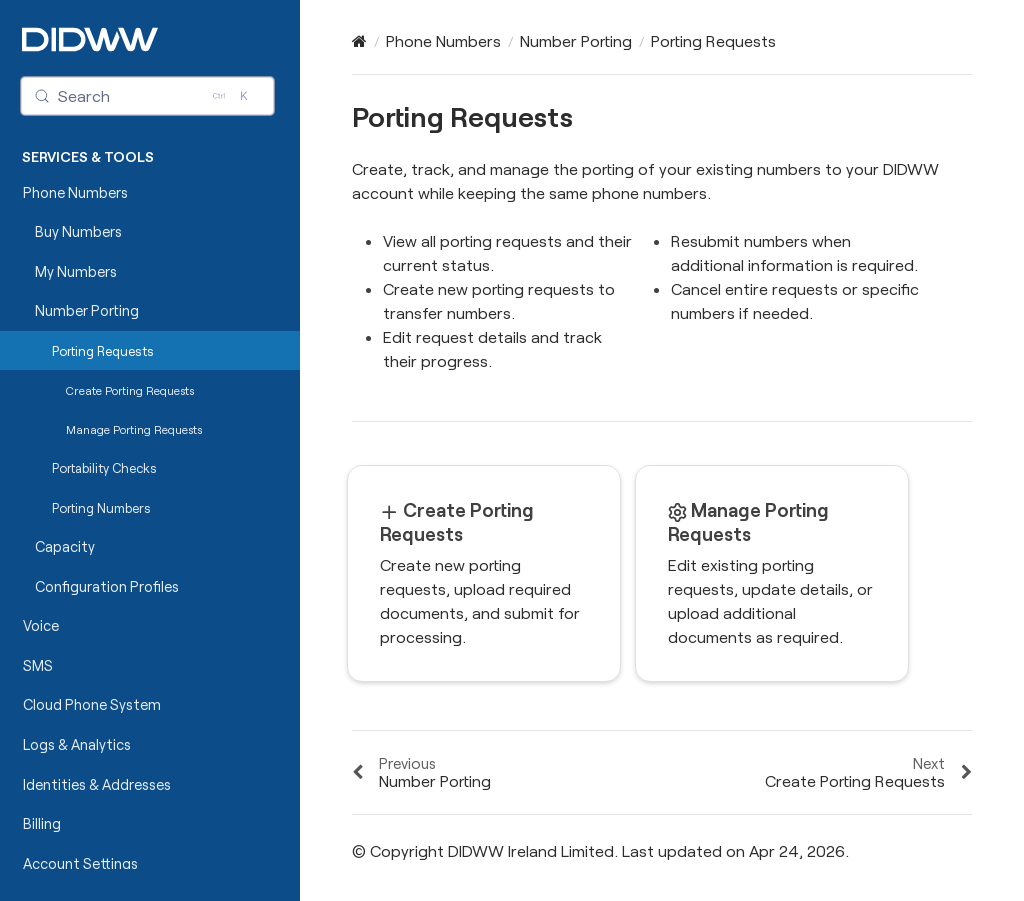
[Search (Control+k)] (148, 96)
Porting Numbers (101, 508)
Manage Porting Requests (134, 429)
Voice (41, 625)
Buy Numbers (78, 231)
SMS (38, 665)
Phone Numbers (75, 192)
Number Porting (87, 310)
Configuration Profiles (107, 586)
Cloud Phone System (92, 704)
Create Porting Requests (130, 390)
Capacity (65, 546)
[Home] (359, 41)
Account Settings (80, 863)
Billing (42, 823)
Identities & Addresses (97, 784)
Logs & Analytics (77, 744)
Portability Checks (104, 468)
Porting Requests (103, 351)
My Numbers (76, 271)
